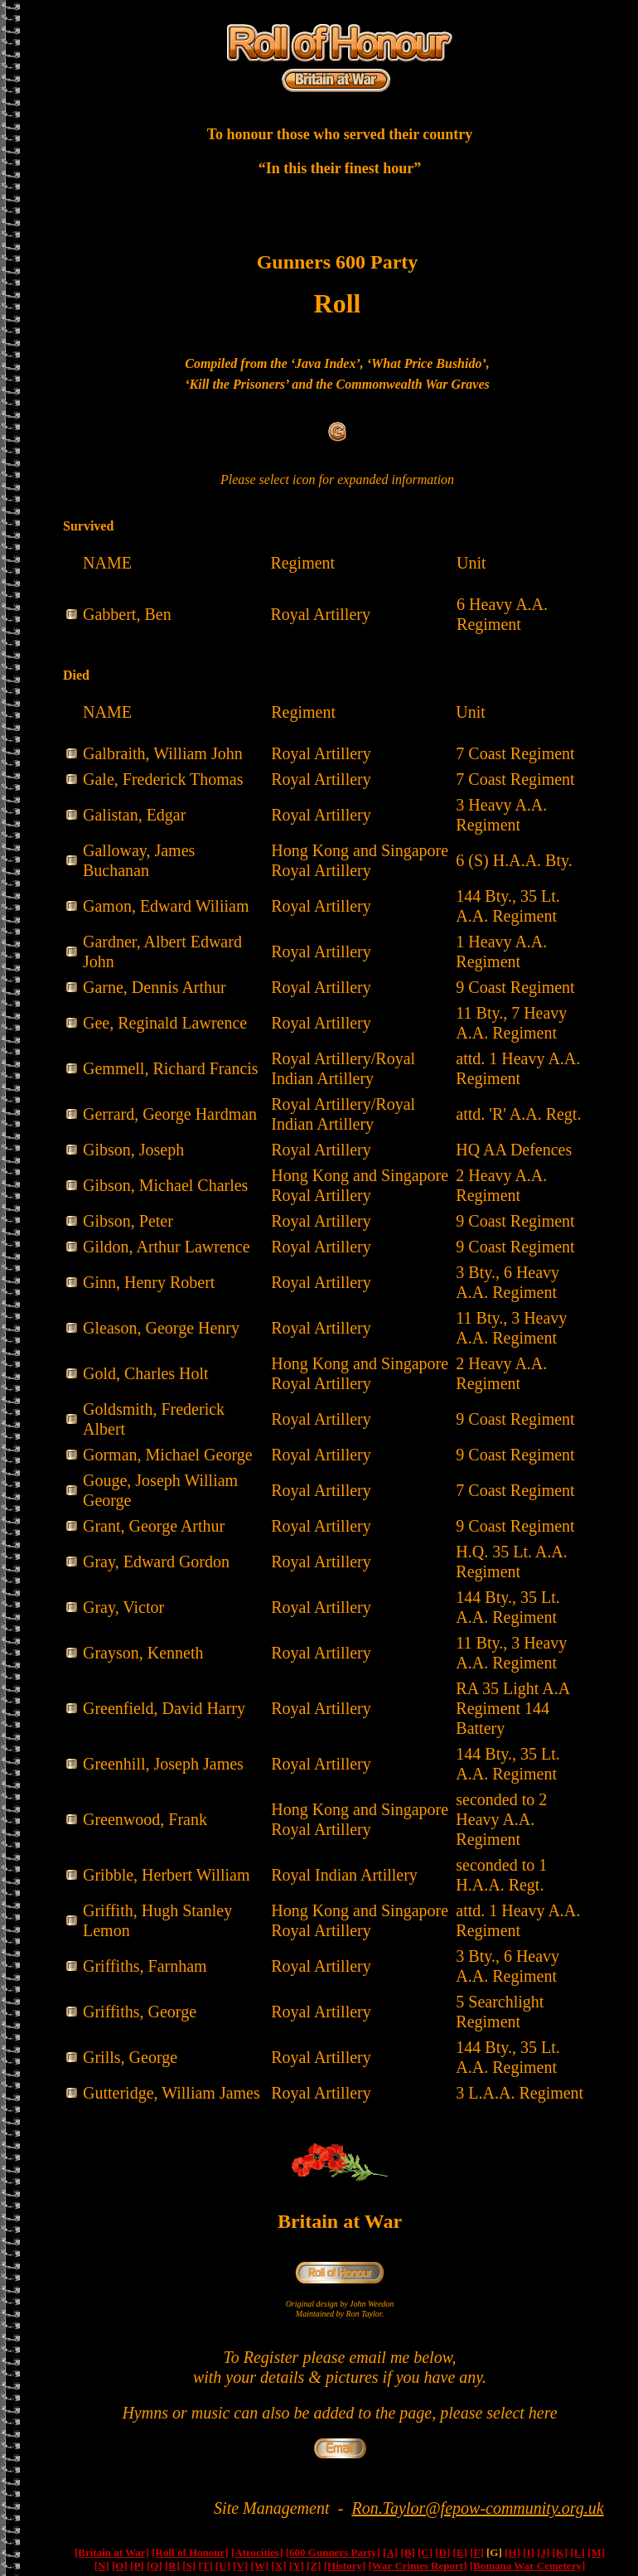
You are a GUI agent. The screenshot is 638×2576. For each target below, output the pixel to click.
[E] (460, 2552)
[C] (425, 2552)
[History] (345, 2565)
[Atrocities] (257, 2552)
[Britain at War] (112, 2552)
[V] (240, 2565)
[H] (512, 2552)
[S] (189, 2565)
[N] (101, 2565)
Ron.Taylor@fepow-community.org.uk (478, 2508)
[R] (172, 2565)
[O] (120, 2565)
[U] (222, 2565)
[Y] (296, 2565)
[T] (205, 2565)
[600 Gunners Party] (333, 2552)
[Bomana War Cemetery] (528, 2565)
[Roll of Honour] (190, 2552)
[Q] (154, 2565)
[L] (578, 2552)
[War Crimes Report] (417, 2565)
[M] (596, 2552)
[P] (137, 2565)
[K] (560, 2552)
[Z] (314, 2565)
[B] (407, 2552)
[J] (543, 2552)
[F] (477, 2552)
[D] (442, 2552)
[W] (260, 2565)
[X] (279, 2565)
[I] (528, 2552)
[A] (390, 2552)
